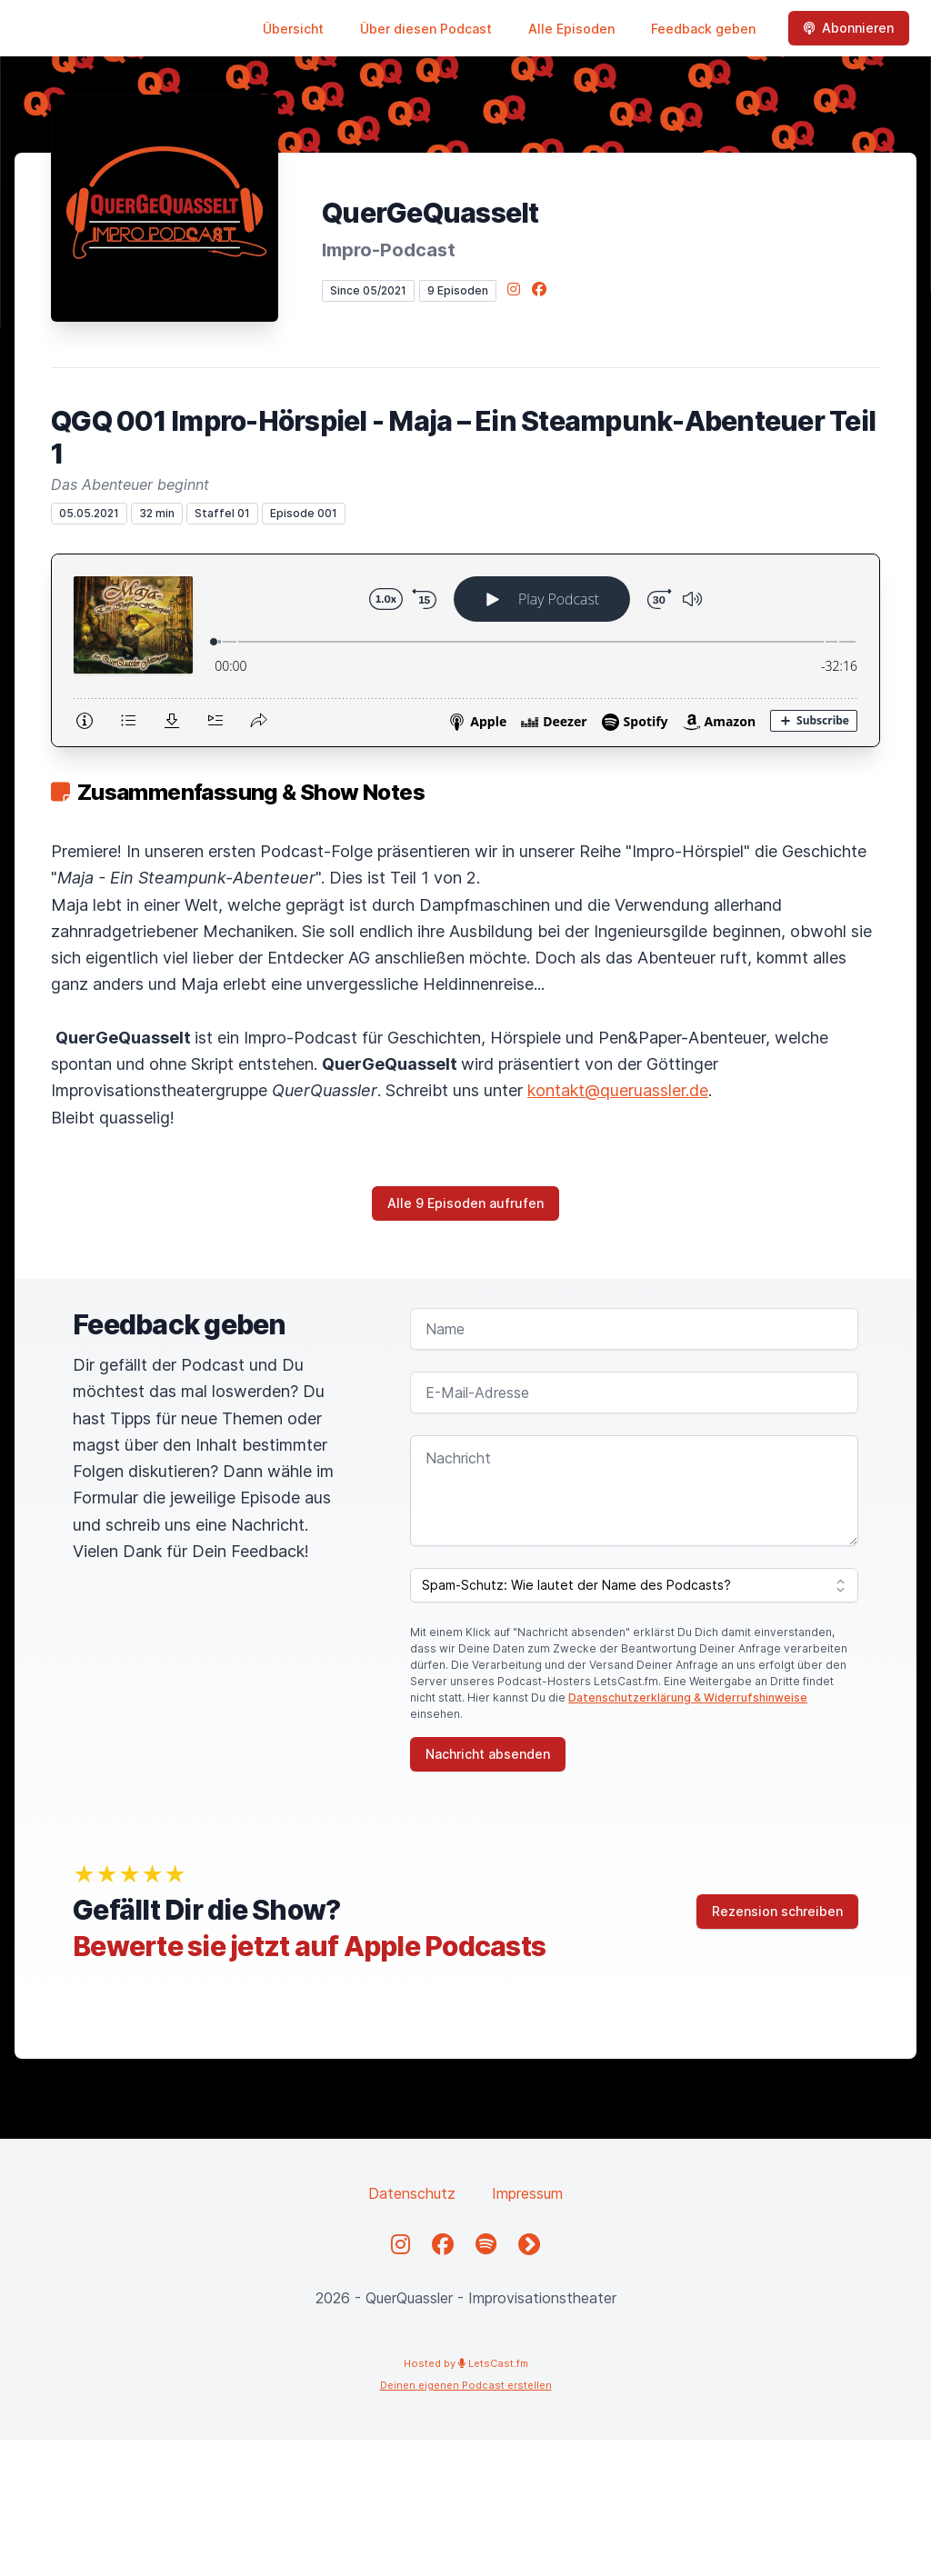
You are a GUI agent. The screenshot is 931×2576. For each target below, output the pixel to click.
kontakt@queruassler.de (617, 1090)
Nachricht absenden (487, 1754)
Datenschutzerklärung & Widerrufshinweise (687, 1697)
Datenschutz (411, 2193)
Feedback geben (703, 28)
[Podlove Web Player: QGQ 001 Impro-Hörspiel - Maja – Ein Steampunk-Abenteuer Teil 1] (465, 650)
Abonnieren (849, 27)
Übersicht (293, 28)
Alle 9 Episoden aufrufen (465, 1203)
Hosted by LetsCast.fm (466, 2363)
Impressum (527, 2193)
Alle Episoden (571, 28)
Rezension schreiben (777, 1911)
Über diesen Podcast (426, 28)
